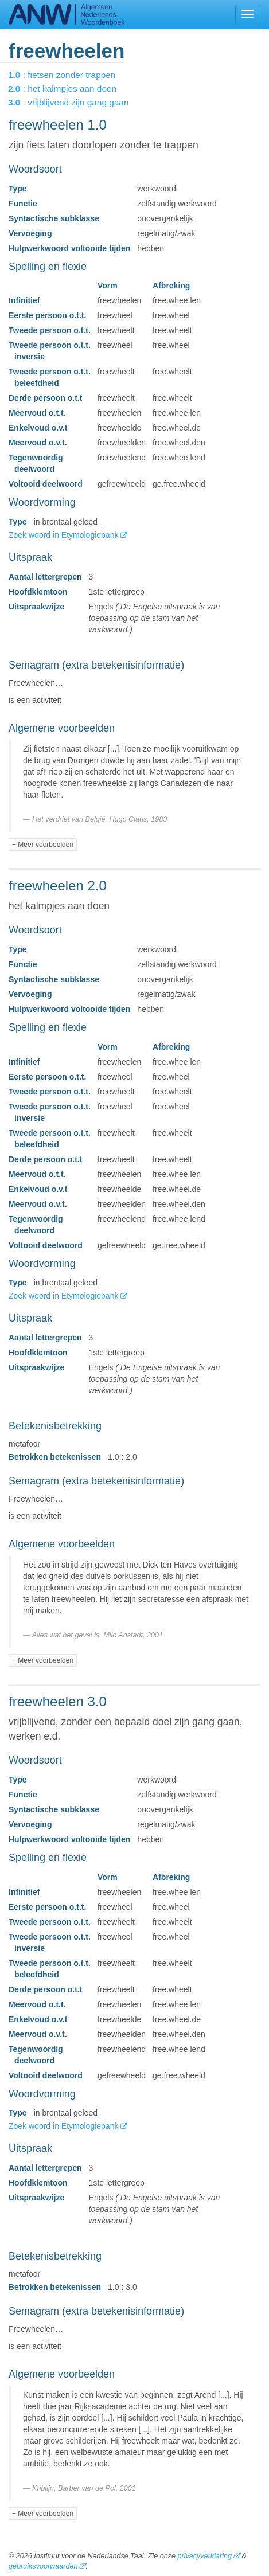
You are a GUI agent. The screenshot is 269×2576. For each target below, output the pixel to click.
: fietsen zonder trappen (69, 75)
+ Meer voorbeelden (42, 845)
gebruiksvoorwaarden (43, 2566)
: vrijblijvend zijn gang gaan (76, 102)
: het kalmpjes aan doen (70, 88)
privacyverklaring (204, 2556)
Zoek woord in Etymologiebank (64, 535)
